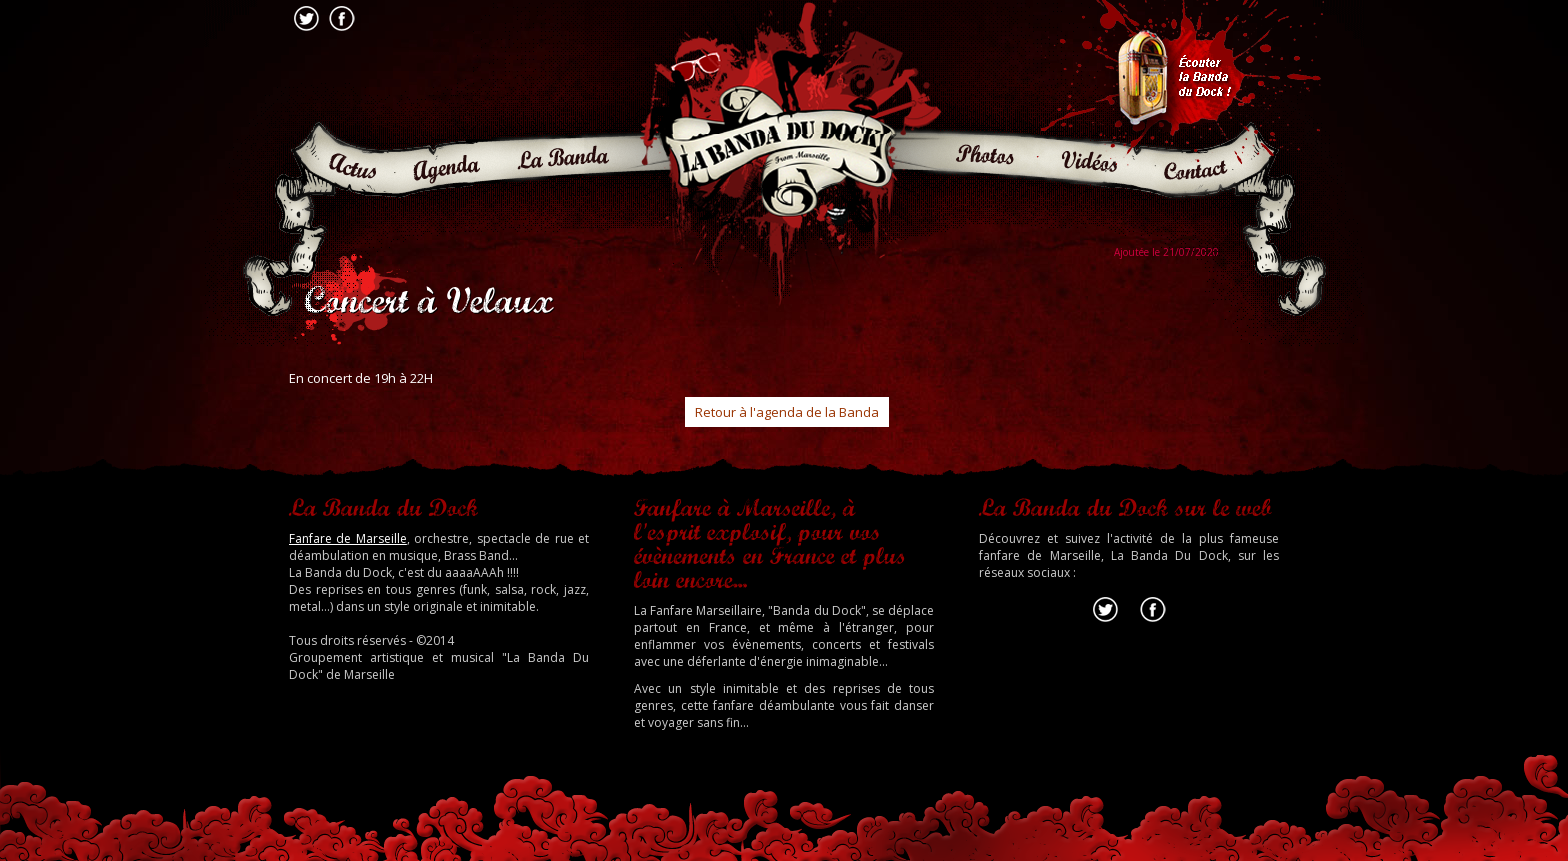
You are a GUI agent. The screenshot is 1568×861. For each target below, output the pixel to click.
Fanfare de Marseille (348, 538)
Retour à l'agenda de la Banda (787, 412)
